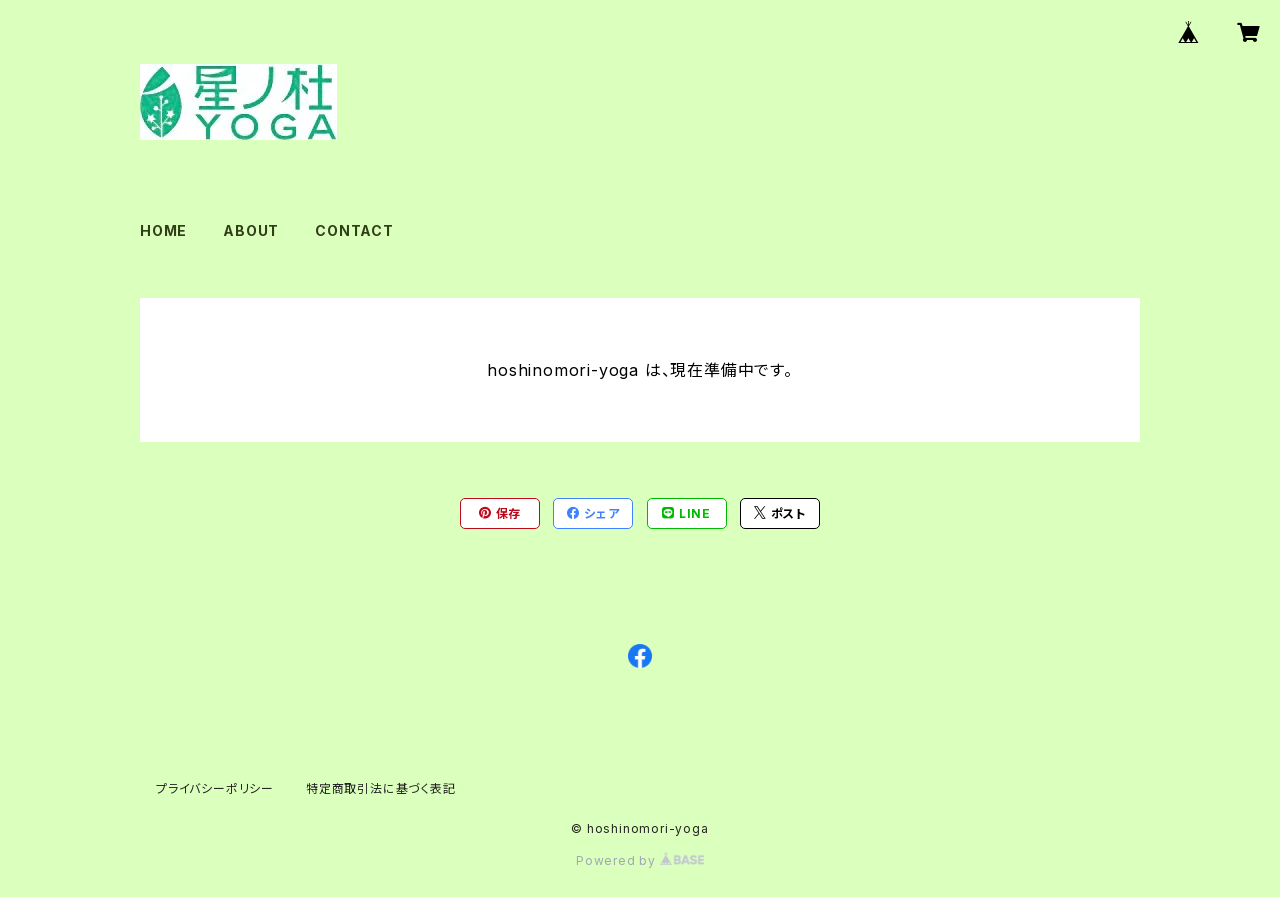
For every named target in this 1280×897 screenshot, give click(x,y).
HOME (163, 230)
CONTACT (354, 230)
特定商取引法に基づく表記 (381, 788)
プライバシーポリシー (215, 788)
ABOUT (251, 230)
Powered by (640, 860)
